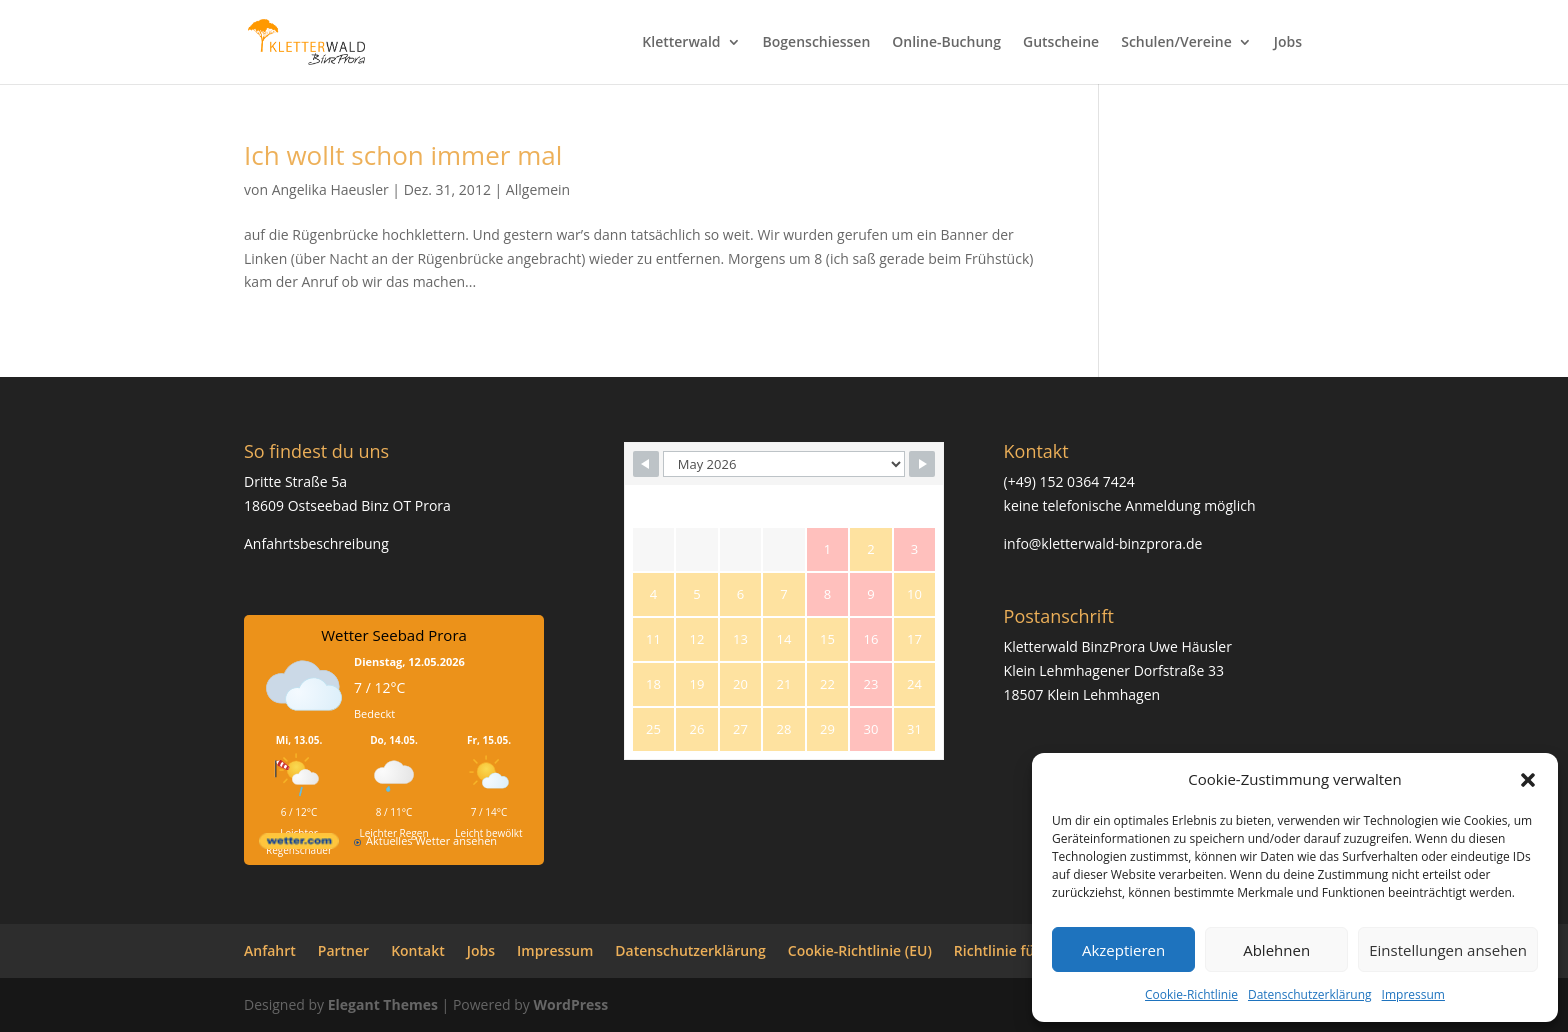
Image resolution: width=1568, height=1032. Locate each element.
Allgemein (538, 189)
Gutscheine (1061, 43)
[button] (1528, 780)
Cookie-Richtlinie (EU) (860, 950)
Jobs (1288, 43)
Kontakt (418, 950)
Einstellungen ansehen (1448, 950)
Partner (343, 950)
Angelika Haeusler (330, 189)
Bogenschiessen (817, 43)
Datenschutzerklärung (1310, 994)
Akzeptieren (1123, 950)
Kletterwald (681, 43)
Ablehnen (1276, 950)
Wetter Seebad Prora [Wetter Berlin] (394, 635)
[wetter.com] (299, 844)
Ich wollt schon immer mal (403, 155)
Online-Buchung (946, 43)
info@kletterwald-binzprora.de (1103, 543)
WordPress (570, 1004)
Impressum (1413, 994)
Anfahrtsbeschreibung (316, 543)
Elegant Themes (383, 1004)
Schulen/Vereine (1176, 43)
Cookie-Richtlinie (1191, 994)
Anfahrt (270, 950)
